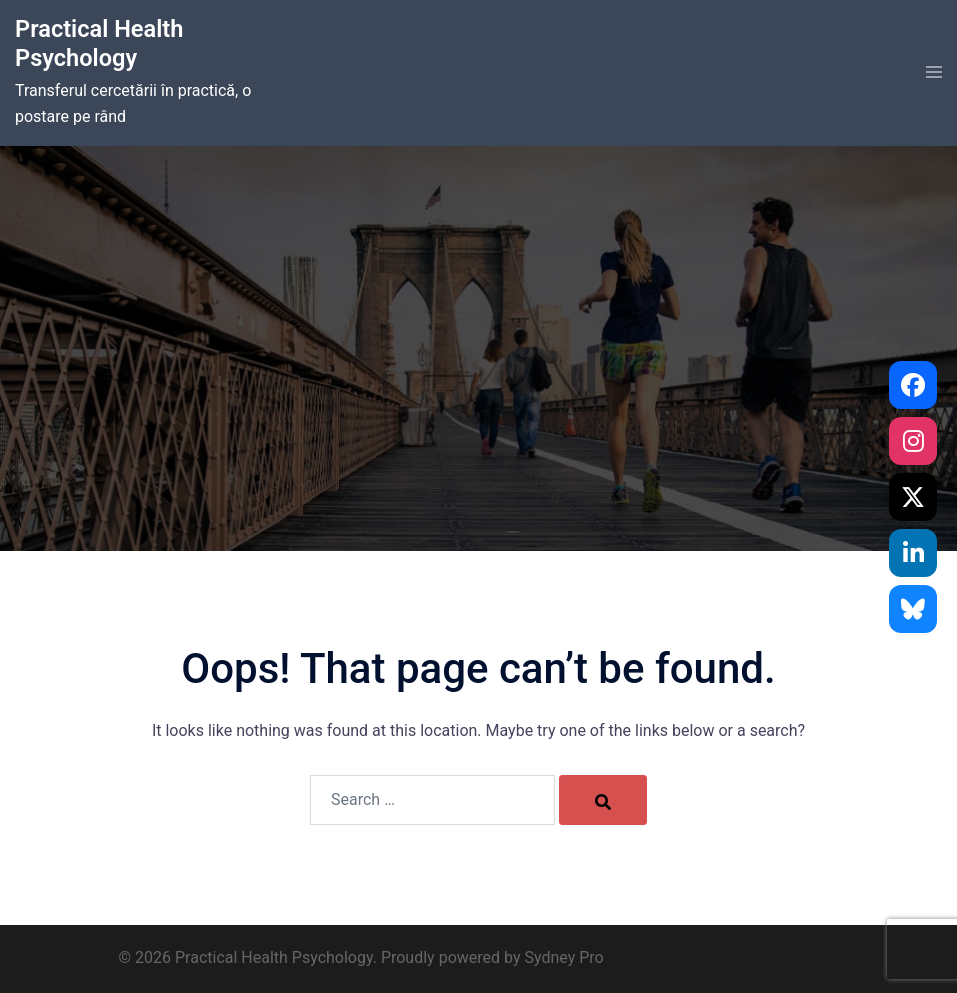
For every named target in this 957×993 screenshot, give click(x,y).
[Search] (603, 800)
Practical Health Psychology (100, 43)
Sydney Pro (563, 957)
